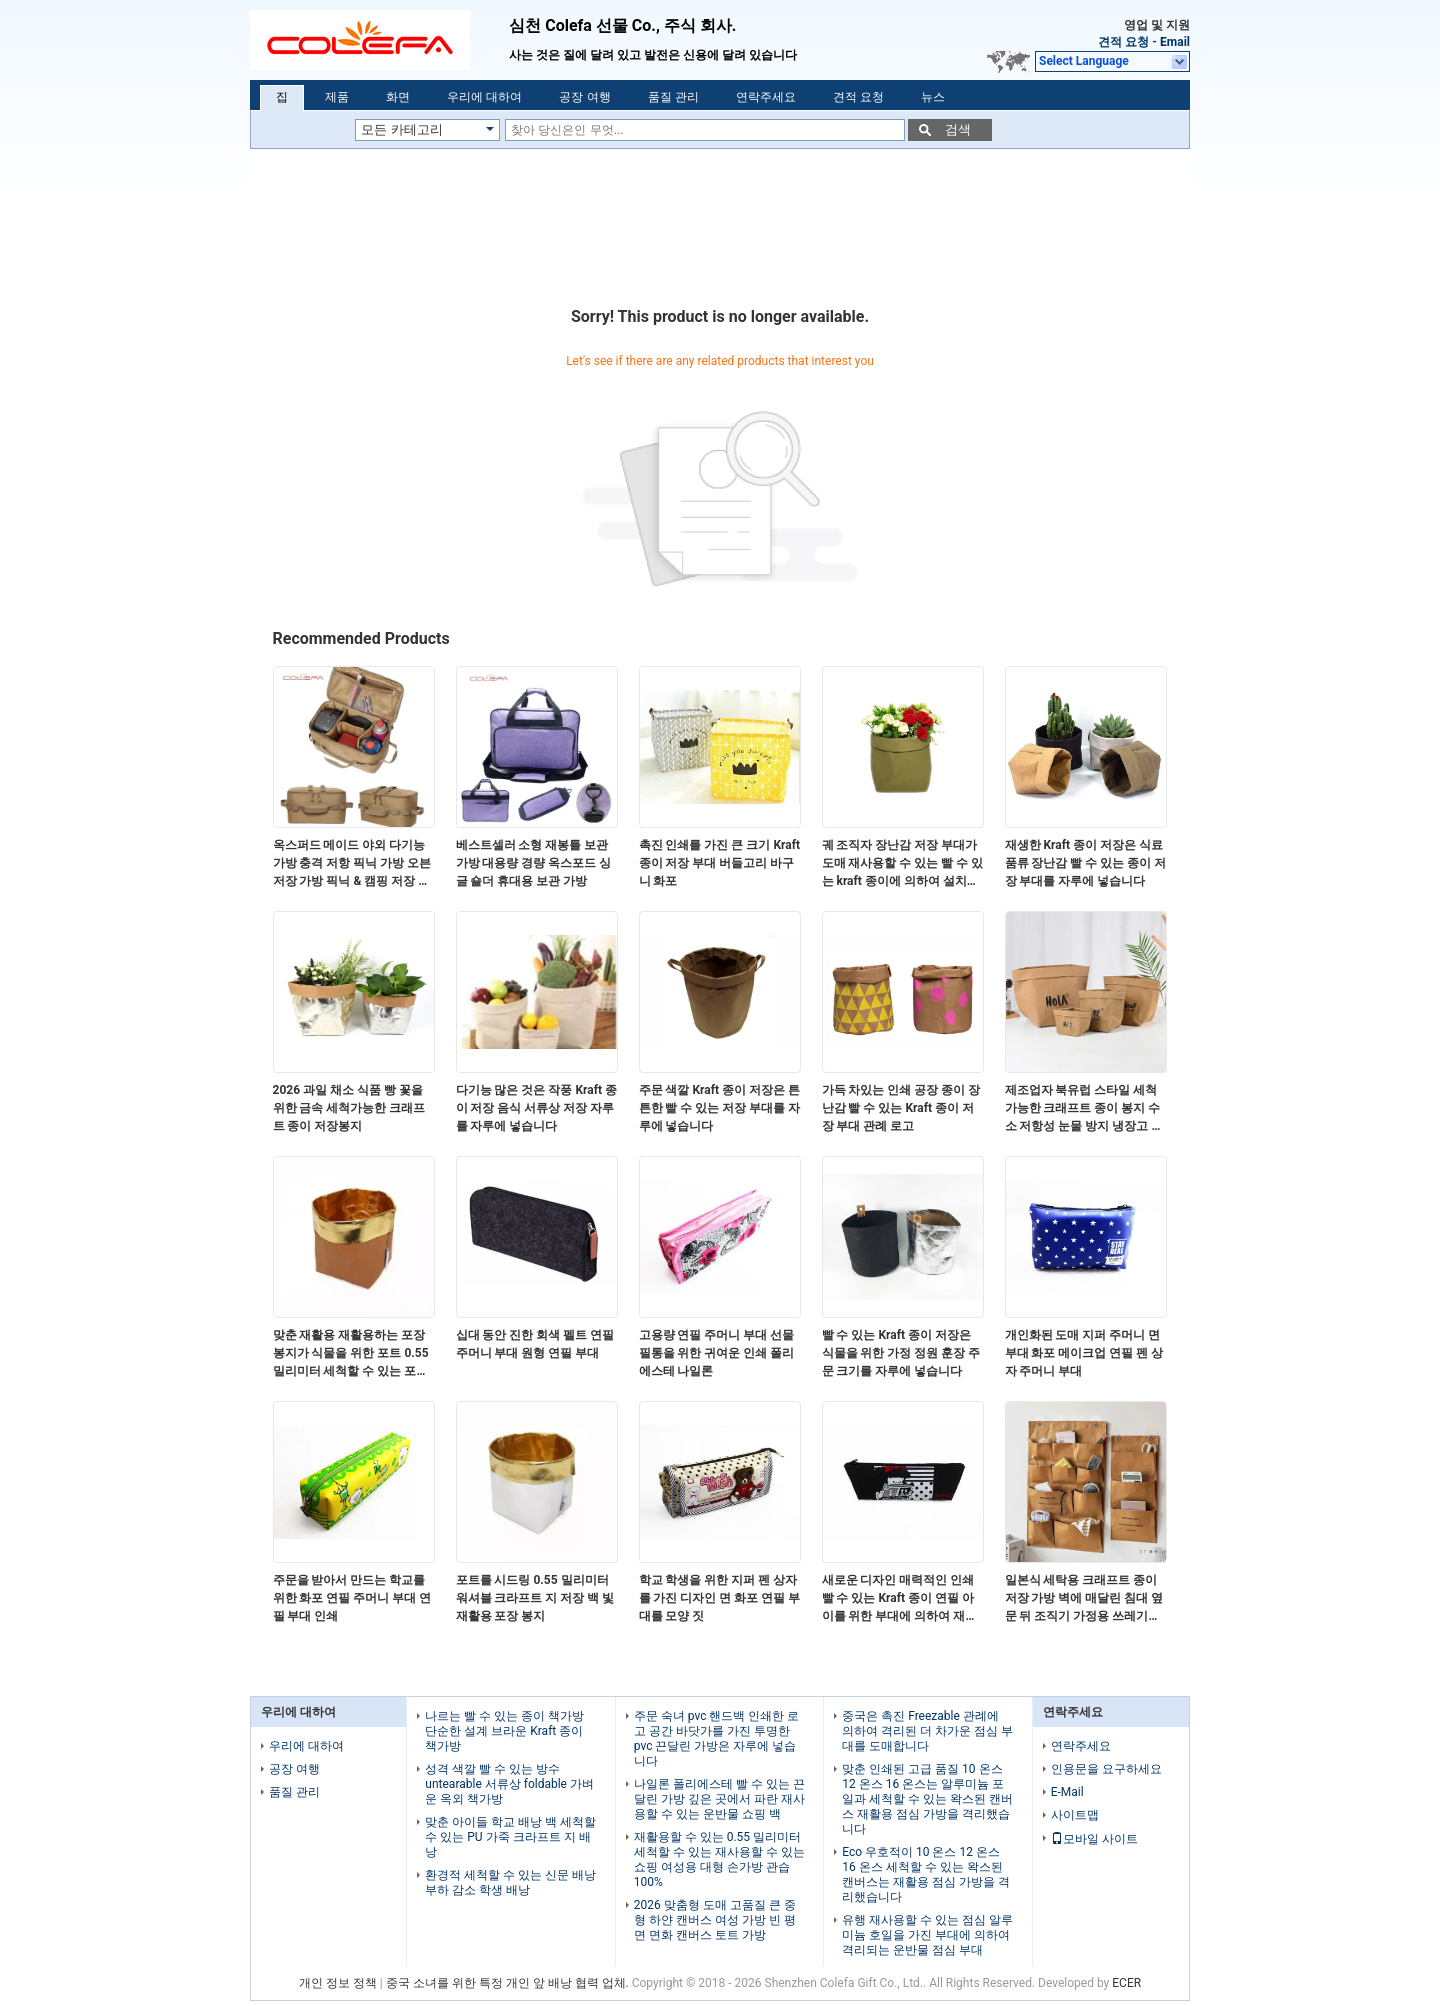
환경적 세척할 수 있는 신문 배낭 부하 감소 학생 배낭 (510, 1882)
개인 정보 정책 (338, 1983)
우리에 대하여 (484, 97)
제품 (337, 97)
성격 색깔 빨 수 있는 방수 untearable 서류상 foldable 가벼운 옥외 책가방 (509, 1784)
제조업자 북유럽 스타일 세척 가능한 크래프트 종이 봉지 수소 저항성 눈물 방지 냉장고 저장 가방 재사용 (1084, 1109)
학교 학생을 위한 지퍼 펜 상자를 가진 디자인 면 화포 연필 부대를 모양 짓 (720, 1598)
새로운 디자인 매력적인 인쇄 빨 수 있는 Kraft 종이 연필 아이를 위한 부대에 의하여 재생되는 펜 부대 (900, 1599)
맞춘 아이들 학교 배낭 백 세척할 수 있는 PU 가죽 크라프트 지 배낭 (510, 1837)
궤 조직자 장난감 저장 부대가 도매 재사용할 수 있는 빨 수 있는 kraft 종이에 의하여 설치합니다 (903, 864)
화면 (398, 97)
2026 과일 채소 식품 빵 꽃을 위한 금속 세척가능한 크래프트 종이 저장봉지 (349, 1108)
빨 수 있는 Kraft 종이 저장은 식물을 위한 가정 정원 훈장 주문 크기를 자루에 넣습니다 (901, 1353)
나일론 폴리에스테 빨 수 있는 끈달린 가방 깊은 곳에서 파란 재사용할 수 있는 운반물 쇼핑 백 (719, 1799)
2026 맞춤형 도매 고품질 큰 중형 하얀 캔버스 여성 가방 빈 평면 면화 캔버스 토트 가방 (715, 1920)
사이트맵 (1075, 1815)
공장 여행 (584, 97)
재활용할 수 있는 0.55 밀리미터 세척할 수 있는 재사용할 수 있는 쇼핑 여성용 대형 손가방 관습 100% (719, 1859)
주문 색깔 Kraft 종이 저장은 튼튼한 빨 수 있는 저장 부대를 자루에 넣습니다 (720, 1108)
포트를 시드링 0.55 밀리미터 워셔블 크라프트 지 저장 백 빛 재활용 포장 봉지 (535, 1598)
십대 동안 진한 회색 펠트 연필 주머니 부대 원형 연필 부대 (535, 1344)
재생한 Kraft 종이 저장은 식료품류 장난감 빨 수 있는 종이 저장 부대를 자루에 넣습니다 (1086, 863)
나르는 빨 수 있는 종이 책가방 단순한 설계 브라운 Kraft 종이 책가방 (504, 1731)
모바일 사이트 (1094, 1839)
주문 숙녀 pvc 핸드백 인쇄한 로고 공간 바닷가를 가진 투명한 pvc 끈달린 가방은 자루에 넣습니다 (717, 1738)
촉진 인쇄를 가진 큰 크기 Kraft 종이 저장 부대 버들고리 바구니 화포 (720, 863)
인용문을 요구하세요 (1106, 1769)
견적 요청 (1123, 42)
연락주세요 (766, 97)
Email (1175, 42)
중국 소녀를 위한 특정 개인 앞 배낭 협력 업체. (509, 1983)
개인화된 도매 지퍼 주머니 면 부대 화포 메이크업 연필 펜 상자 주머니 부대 (1084, 1353)
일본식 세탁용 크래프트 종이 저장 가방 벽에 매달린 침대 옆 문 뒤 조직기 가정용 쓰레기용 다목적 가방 (1084, 1599)
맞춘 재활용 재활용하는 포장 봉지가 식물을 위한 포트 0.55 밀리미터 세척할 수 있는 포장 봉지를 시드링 (351, 1354)
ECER (1126, 1983)
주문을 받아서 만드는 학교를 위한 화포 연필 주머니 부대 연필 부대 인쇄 (352, 1598)
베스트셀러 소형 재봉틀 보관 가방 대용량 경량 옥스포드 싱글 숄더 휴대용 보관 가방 (534, 863)
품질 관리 (673, 97)
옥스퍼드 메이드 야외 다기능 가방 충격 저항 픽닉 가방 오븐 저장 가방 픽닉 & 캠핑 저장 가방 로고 (352, 864)
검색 (958, 129)
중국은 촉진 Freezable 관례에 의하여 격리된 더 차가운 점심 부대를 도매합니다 (927, 1731)
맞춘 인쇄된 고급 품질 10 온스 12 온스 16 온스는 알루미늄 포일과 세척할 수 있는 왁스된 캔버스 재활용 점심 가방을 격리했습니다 (927, 1799)
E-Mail (1067, 1792)
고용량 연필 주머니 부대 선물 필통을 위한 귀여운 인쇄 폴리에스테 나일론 (717, 1353)
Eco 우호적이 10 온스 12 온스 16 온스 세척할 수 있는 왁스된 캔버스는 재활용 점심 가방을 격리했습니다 (926, 1874)
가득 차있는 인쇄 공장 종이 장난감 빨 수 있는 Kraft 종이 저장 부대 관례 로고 (901, 1108)
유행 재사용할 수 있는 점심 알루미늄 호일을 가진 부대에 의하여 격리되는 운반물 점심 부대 (927, 1935)
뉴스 (933, 97)
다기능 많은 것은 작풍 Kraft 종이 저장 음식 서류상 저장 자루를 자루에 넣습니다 (537, 1108)
